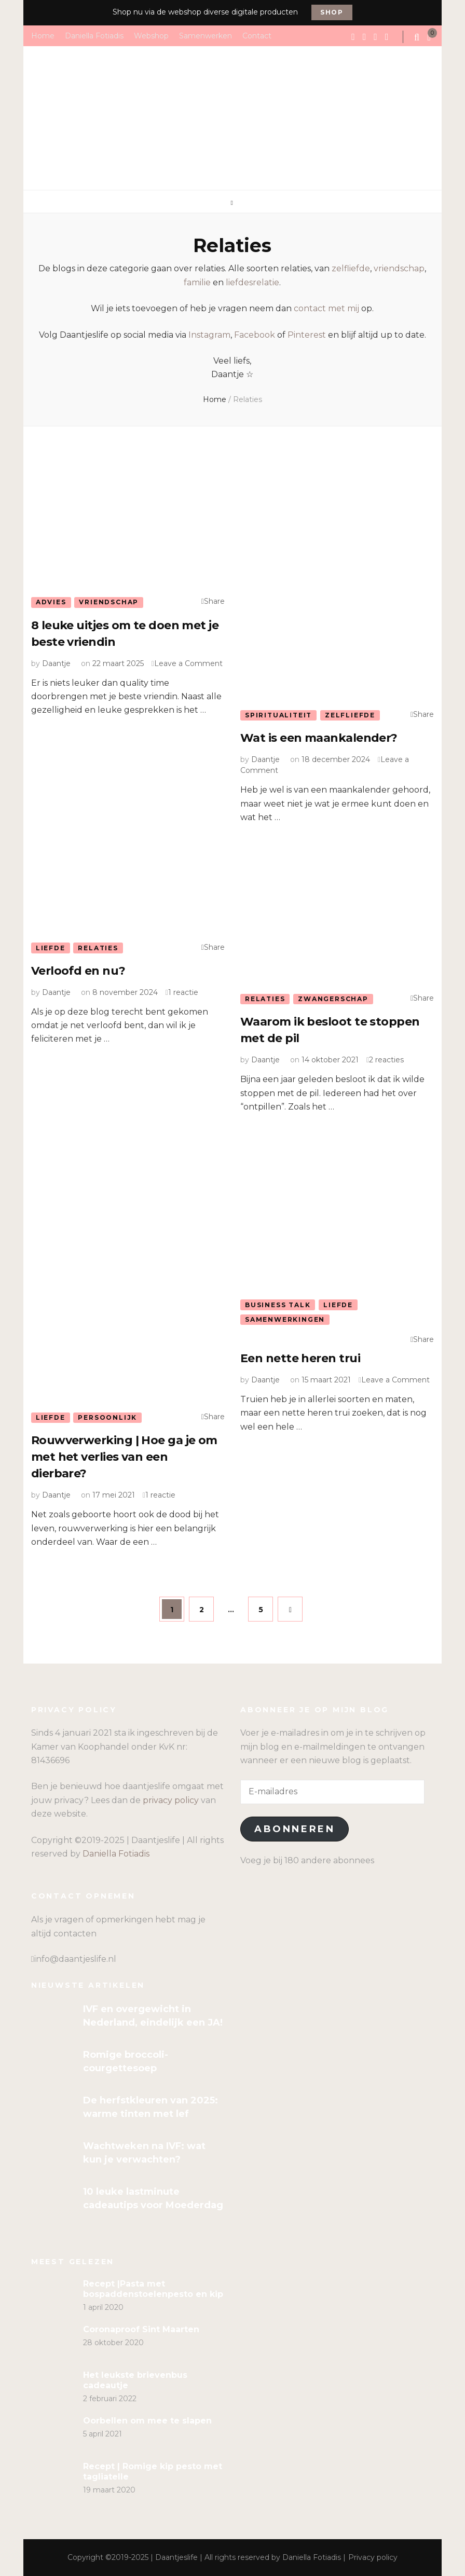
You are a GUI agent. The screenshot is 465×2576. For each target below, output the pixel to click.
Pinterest (307, 335)
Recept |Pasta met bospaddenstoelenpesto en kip (153, 2289)
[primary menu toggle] (233, 203)
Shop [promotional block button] (332, 12)
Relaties (98, 948)
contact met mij (326, 308)
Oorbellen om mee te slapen (147, 2421)
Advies (51, 602)
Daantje (56, 663)
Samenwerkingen (285, 1319)
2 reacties (386, 1059)
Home (42, 35)
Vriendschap (109, 602)
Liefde (50, 948)
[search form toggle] (417, 37)
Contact (256, 35)
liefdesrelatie (252, 282)
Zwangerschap (333, 999)
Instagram (209, 335)
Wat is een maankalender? (319, 738)
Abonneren (294, 1829)
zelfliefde (351, 268)
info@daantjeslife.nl (75, 1959)
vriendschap (399, 268)
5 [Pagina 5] (265, 1605)
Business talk (277, 1305)
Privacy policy (373, 2557)
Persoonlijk (107, 1417)
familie (197, 282)
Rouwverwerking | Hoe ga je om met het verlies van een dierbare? (124, 1456)
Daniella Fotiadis (94, 35)
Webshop (151, 35)
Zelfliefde (350, 715)
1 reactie (183, 992)
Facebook (254, 335)
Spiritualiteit (278, 715)
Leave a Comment (188, 663)
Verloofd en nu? (78, 971)
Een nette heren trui (300, 1358)
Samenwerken (205, 35)
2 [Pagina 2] (206, 1605)
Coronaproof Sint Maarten (141, 2329)
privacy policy (171, 1800)
